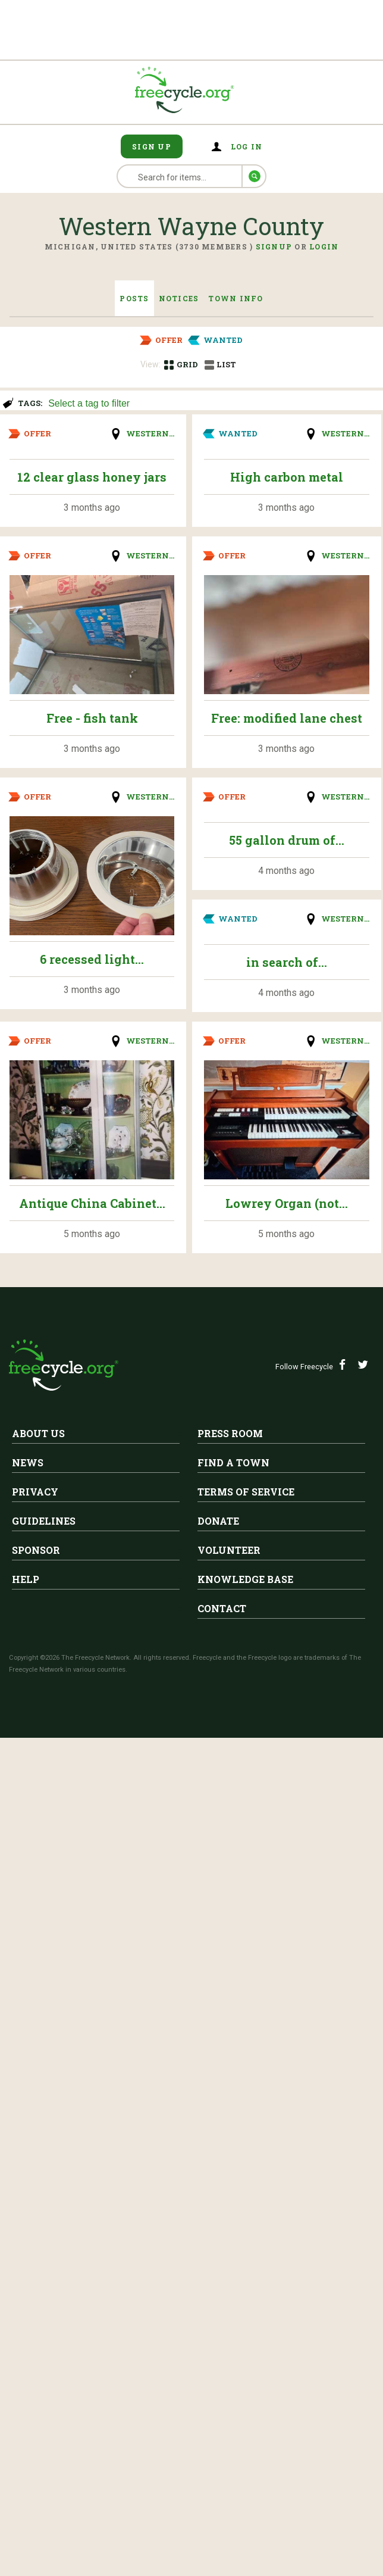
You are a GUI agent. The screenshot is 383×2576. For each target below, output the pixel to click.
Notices (179, 298)
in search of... (286, 962)
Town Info (235, 298)
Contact (221, 1608)
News (27, 1462)
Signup (274, 246)
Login (323, 246)
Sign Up (151, 146)
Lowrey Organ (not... (286, 1203)
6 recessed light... (92, 959)
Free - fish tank (92, 718)
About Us (38, 1433)
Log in (247, 146)
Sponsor (36, 1550)
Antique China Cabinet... (92, 1203)
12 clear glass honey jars (92, 477)
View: (150, 364)
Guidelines (44, 1521)
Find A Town (233, 1462)
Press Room (230, 1433)
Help (25, 1579)
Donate (218, 1521)
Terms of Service (245, 1491)
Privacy (35, 1491)
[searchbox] (208, 404)
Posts (134, 298)
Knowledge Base (245, 1579)
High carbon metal (286, 477)
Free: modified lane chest (286, 718)
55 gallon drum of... (286, 840)
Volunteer (228, 1550)
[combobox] (210, 402)
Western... (150, 433)
